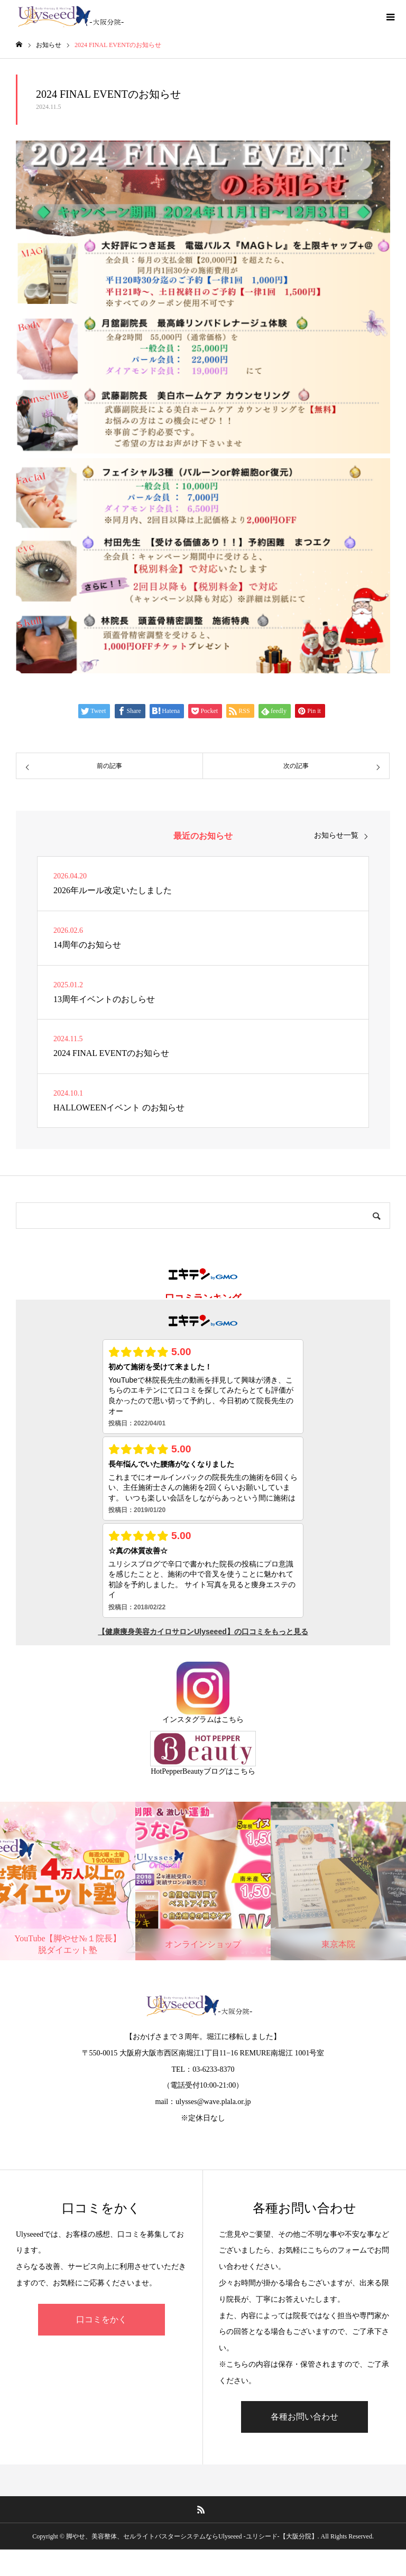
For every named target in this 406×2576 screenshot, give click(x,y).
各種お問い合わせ (304, 2416)
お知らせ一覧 (336, 835)
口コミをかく (101, 2319)
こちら (233, 1719)
